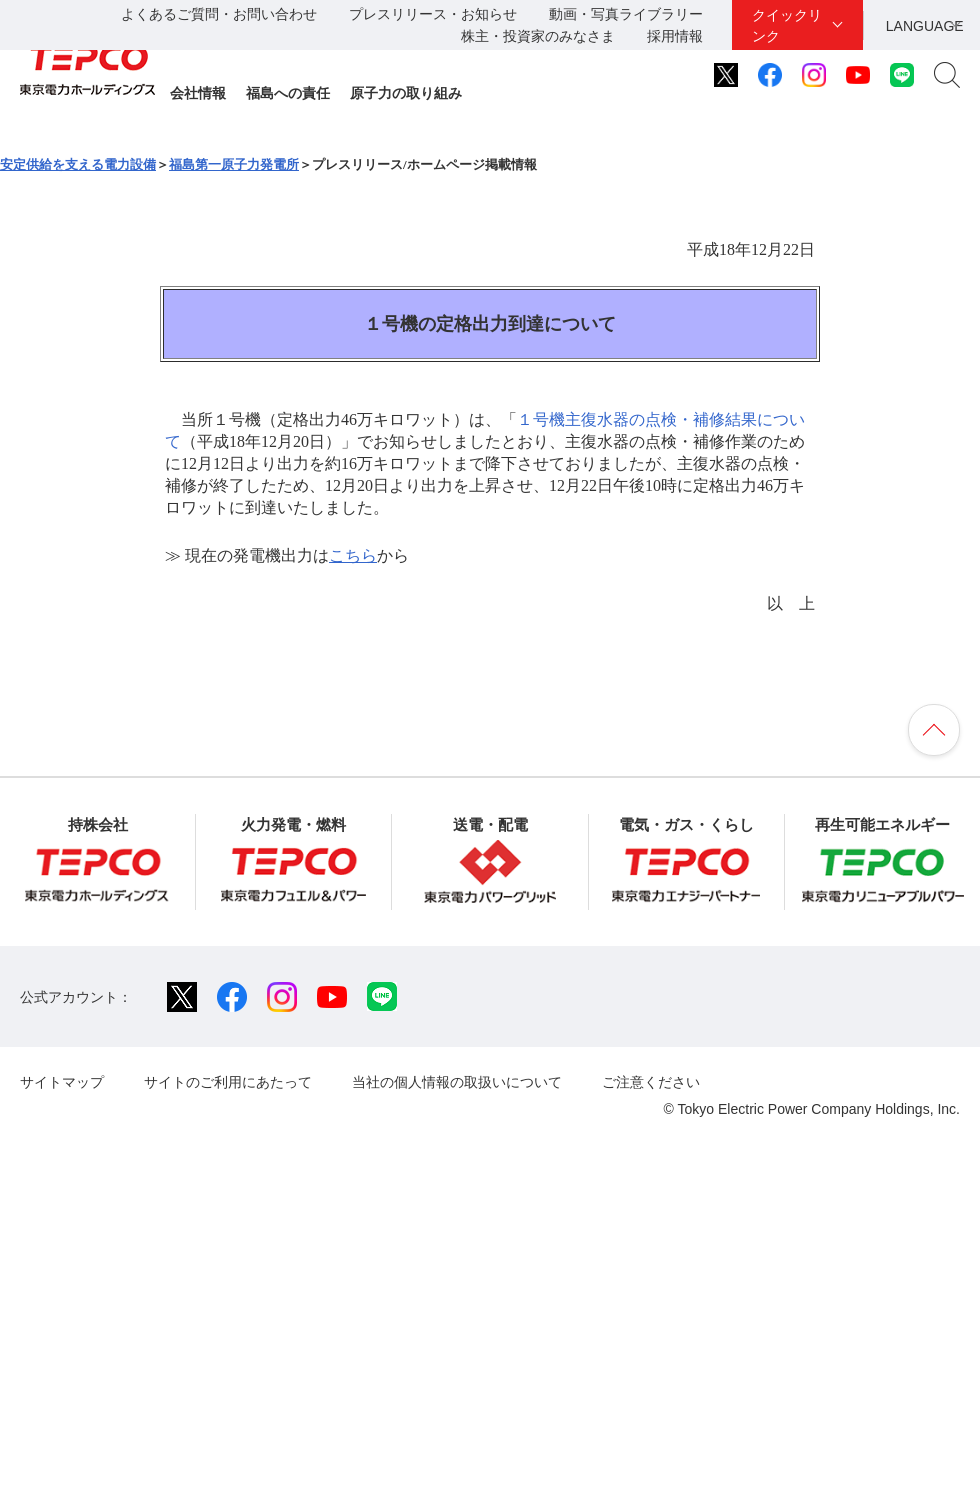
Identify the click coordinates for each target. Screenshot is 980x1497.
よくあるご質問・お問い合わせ (219, 14)
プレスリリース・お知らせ (433, 14)
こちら (353, 555)
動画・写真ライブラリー (626, 14)
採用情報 (675, 36)
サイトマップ (62, 1082)
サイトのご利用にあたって (228, 1082)
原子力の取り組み (406, 93)
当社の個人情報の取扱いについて (457, 1082)
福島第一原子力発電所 (234, 164)
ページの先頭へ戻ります (934, 730)
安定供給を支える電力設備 (78, 164)
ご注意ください (651, 1082)
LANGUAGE (925, 26)
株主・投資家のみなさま (538, 36)
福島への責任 (288, 93)
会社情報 (198, 93)
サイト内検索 (947, 75)
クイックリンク (787, 25)
